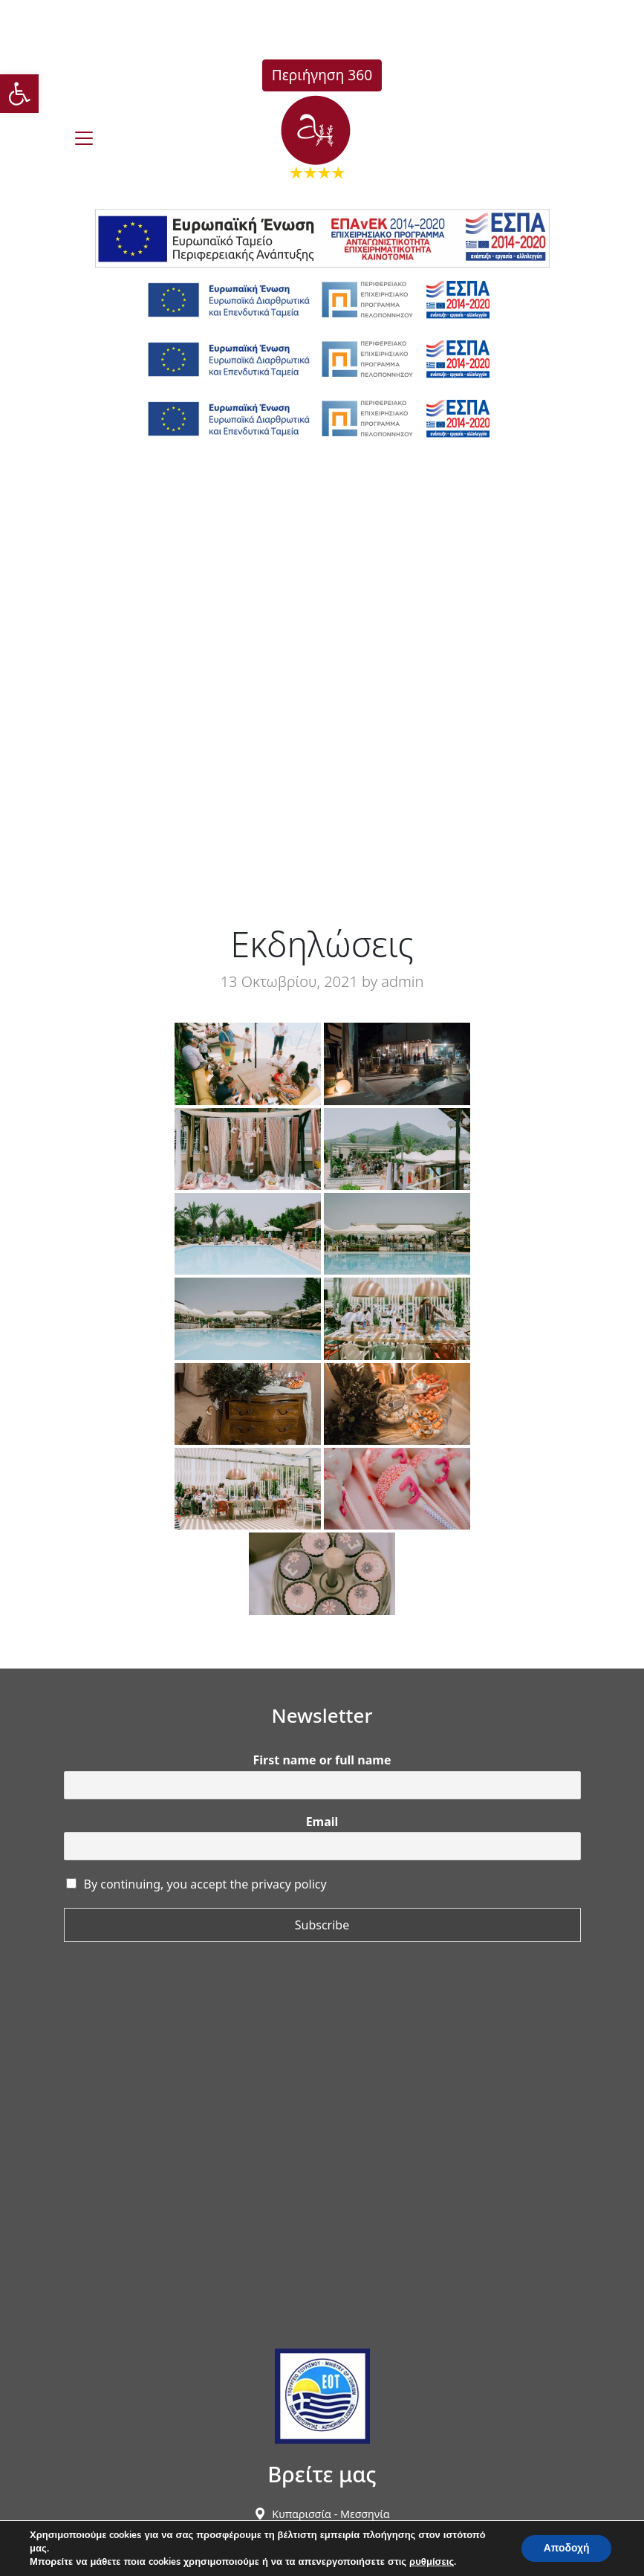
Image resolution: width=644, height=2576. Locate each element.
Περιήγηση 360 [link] (322, 75)
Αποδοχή (566, 2548)
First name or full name (322, 1760)
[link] (19, 93)
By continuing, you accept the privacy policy (205, 1884)
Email (322, 1822)
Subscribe (322, 1925)
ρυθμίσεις (431, 2562)
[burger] (84, 138)
